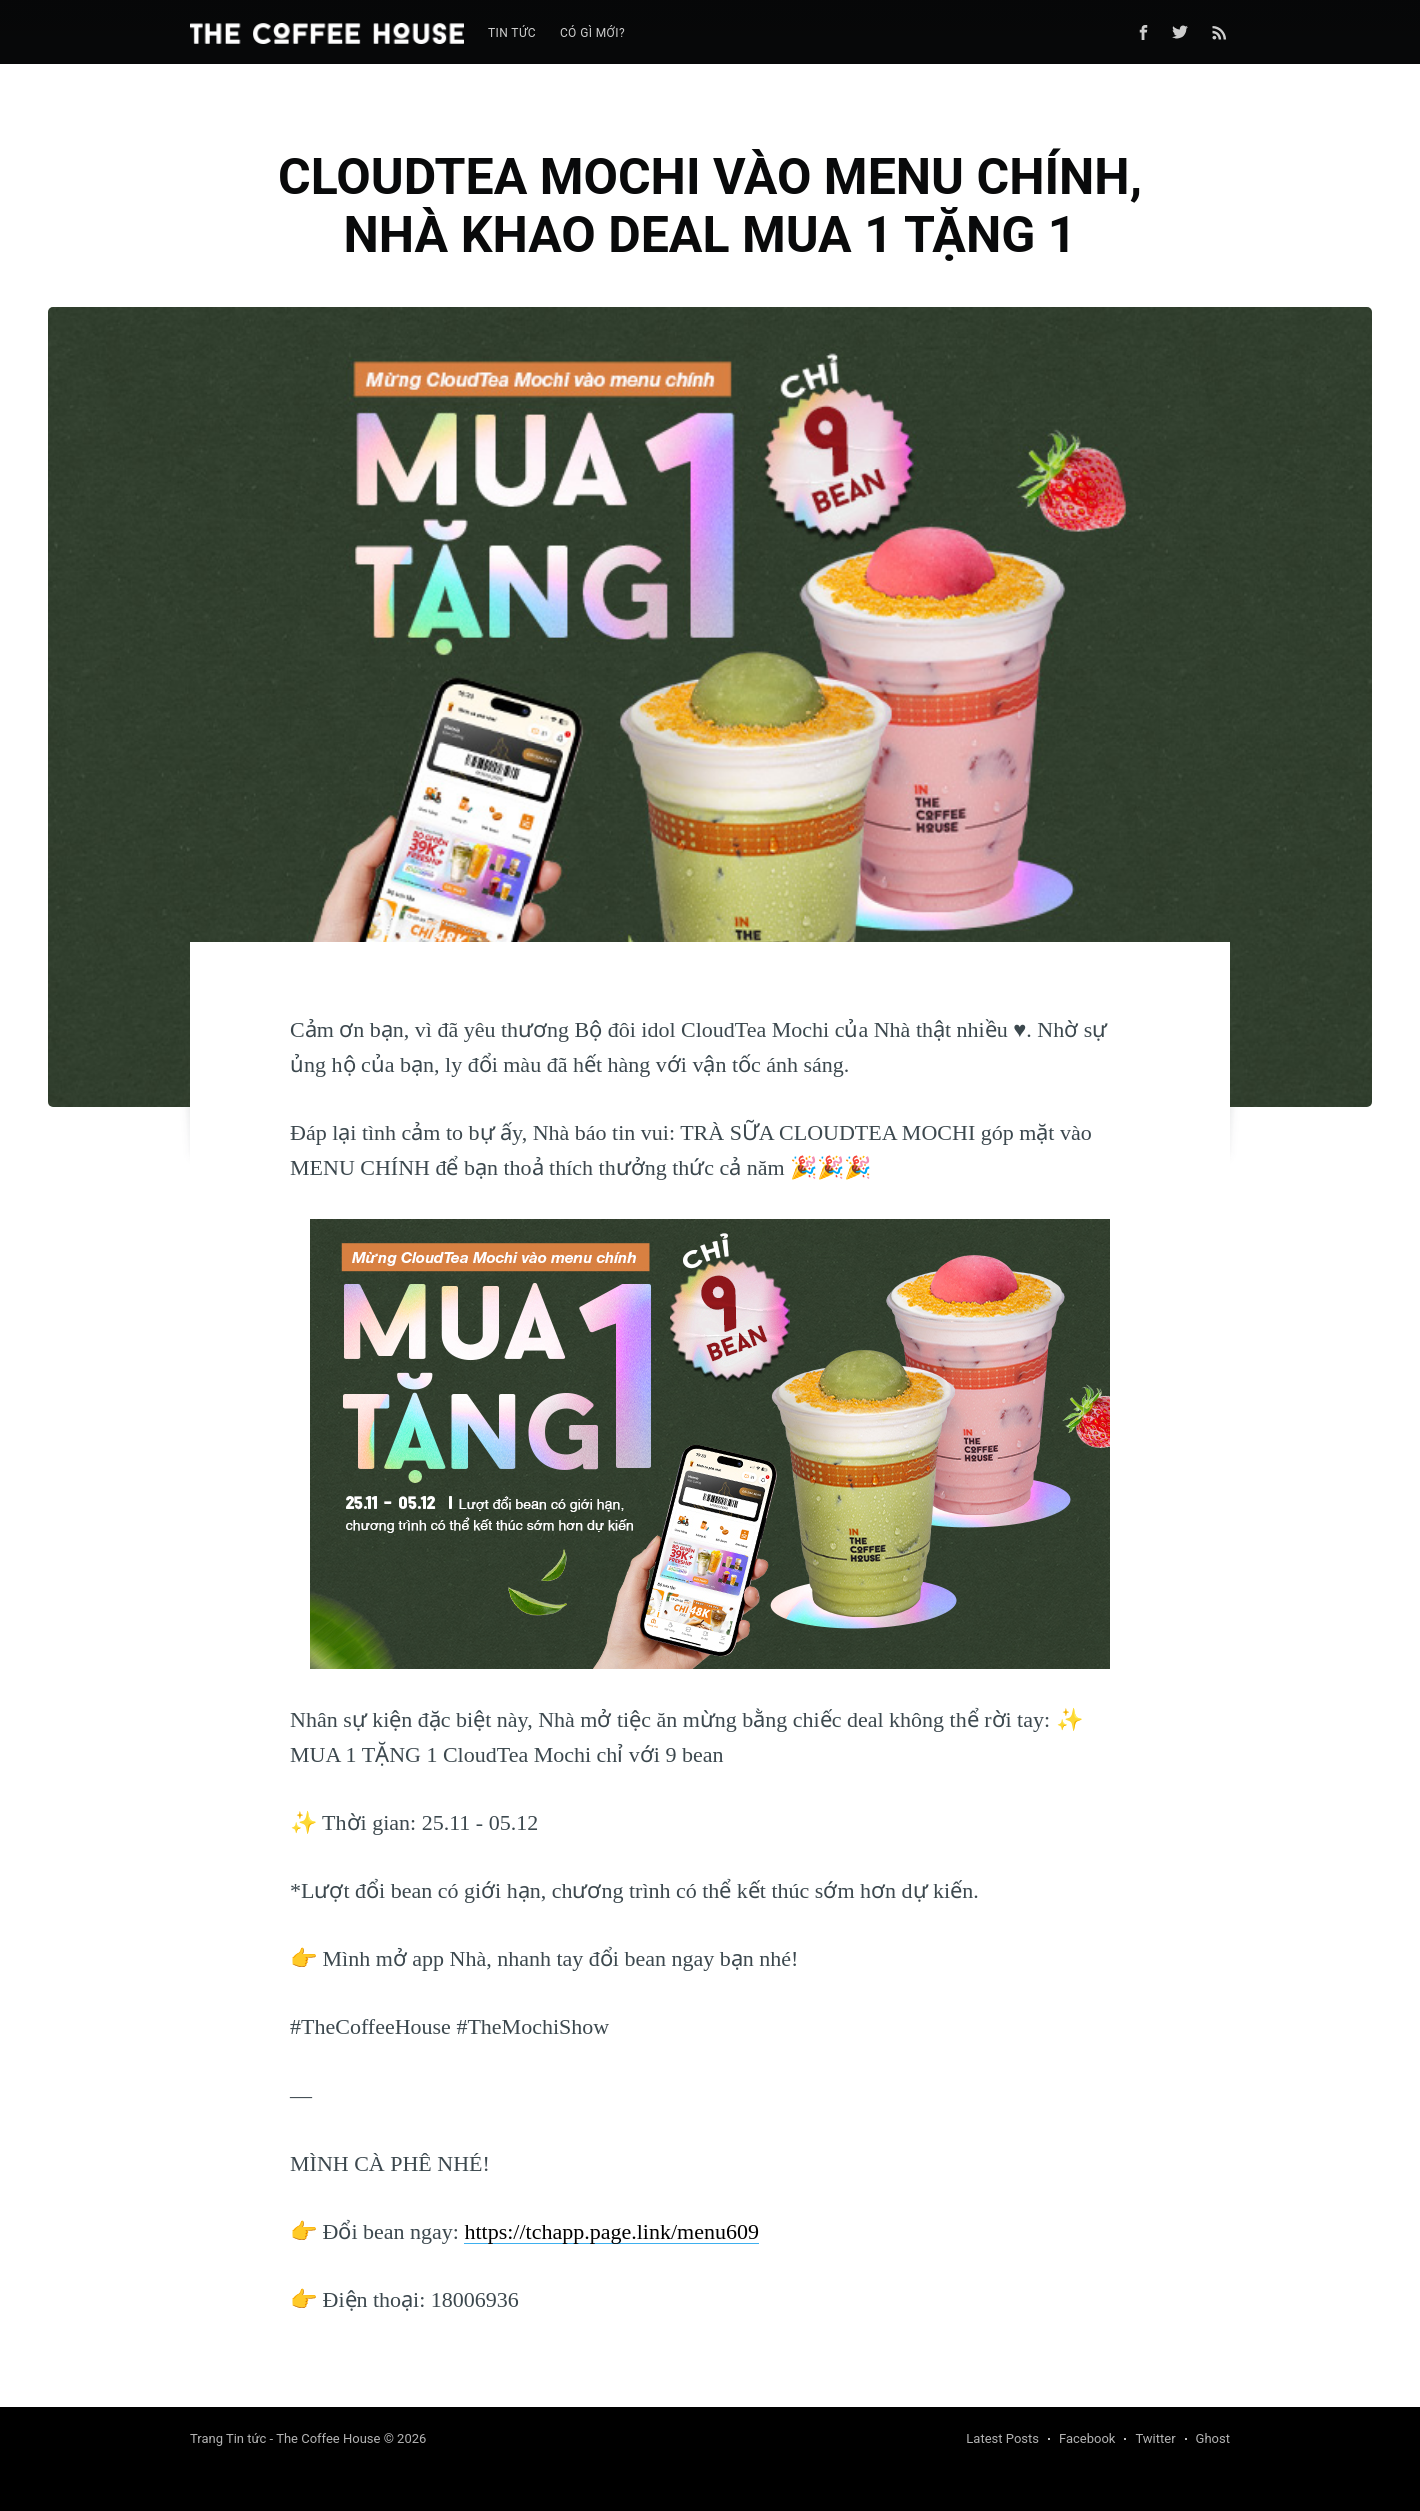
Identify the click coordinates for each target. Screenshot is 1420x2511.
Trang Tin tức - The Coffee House (285, 2438)
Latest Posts (1002, 2438)
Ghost (1213, 2438)
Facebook (1087, 2438)
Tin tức (512, 33)
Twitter (1155, 2438)
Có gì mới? (592, 33)
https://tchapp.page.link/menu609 (611, 2231)
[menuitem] (512, 33)
